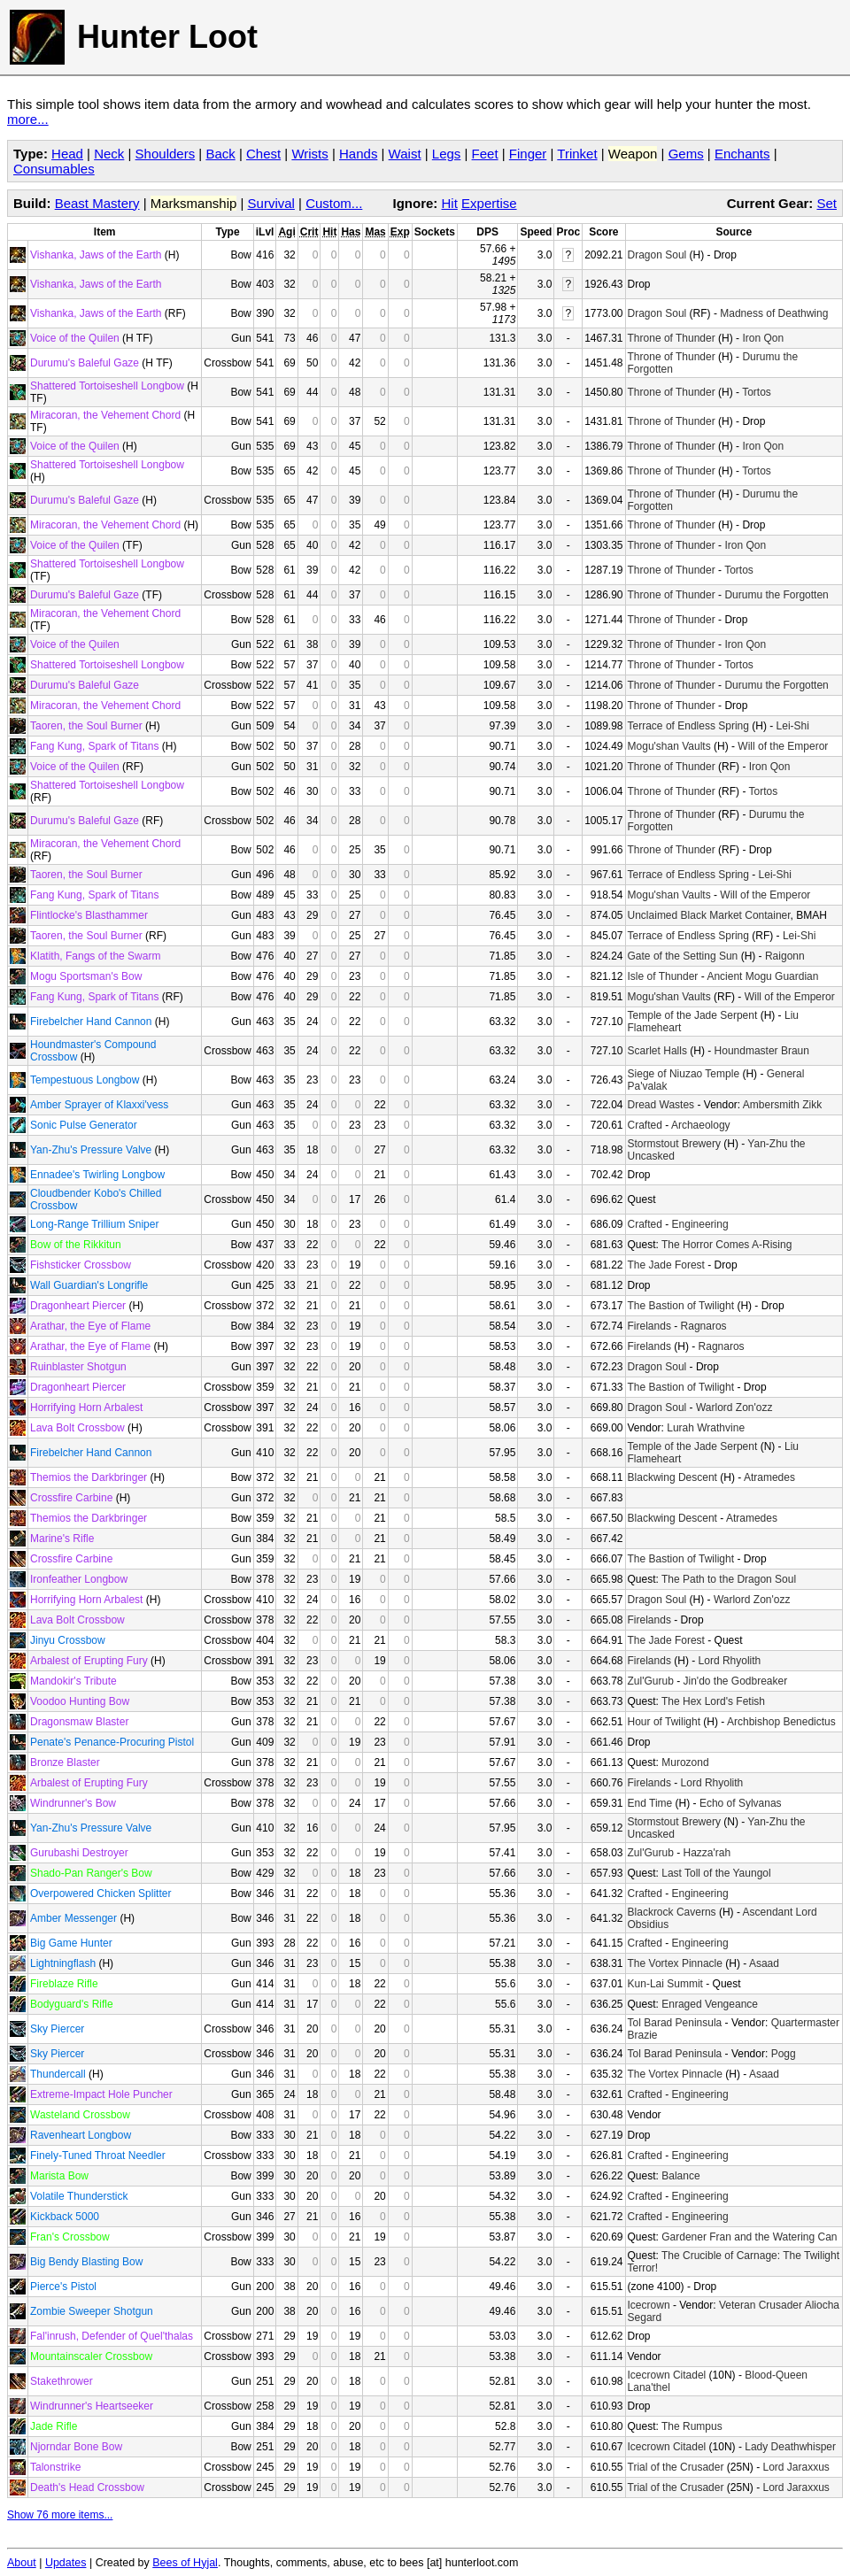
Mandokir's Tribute (73, 1681)
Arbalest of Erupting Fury (89, 1660)
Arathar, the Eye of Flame (90, 1326)
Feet (485, 153)
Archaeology (700, 1125)
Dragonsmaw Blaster (79, 1722)
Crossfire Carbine (71, 1498)
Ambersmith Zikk (782, 1105)
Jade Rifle (53, 2426)
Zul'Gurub (651, 1681)
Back (220, 153)
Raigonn (785, 956)
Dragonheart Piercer (78, 1306)
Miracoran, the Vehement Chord (105, 415)
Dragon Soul (657, 255)
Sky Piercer (57, 2029)
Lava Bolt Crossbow (77, 1428)
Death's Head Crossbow (87, 2487)
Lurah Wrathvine (706, 1428)
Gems (686, 153)
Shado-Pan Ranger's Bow (91, 1873)
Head (67, 153)
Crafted (645, 1125)
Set (826, 203)
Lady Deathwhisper (790, 2447)
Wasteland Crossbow (80, 2115)
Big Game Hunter (71, 1943)
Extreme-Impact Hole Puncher (101, 2094)
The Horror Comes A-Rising (726, 1244)
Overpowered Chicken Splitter (100, 1893)
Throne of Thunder (671, 338)
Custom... (333, 203)
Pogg (783, 2054)
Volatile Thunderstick (79, 2196)
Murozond (684, 1762)
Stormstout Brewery (674, 1144)
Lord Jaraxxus (795, 2467)
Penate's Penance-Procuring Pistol (112, 1742)
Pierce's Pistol (63, 2286)
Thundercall (58, 2074)
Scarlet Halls (657, 1051)
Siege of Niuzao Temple (684, 1074)
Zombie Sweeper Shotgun (91, 2311)
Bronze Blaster (65, 1762)
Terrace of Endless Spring (688, 726)
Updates (66, 2563)
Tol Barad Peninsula (675, 2023)
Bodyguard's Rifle (71, 2004)
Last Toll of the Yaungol (715, 1873)
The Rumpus (691, 2426)
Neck (109, 153)
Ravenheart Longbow (80, 2135)
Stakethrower (61, 2381)
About (21, 2563)
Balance (680, 2176)
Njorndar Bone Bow (76, 2447)
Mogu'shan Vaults (669, 746)
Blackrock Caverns (672, 1912)
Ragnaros (704, 1326)
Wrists (309, 153)
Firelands (649, 1326)
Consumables (54, 168)
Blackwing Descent (672, 1477)
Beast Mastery (97, 203)
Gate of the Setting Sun (683, 956)
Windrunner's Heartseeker (91, 2406)
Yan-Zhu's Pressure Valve (90, 1150)
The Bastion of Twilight (681, 1306)
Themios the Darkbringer (88, 1477)
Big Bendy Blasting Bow (86, 2262)
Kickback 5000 (64, 2216)
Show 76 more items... (59, 2515)
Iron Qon (763, 338)
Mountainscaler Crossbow (91, 2356)
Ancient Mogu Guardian (762, 976)
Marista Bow (59, 2176)
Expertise (489, 203)
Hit (450, 203)
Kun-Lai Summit (665, 1984)
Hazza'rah (707, 1853)
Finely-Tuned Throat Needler (98, 2155)
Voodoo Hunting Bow (79, 1701)
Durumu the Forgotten (776, 595)
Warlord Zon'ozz (734, 1407)
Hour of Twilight (664, 1722)
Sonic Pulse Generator (83, 1125)
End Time (650, 1803)
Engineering (700, 1224)
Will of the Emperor (783, 746)
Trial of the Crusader (676, 2467)
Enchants (742, 153)
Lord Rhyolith (730, 1660)
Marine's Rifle (62, 1538)
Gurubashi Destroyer (79, 1853)
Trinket (577, 153)
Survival (271, 203)
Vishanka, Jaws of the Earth (96, 255)
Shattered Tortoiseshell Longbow (107, 386)
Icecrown (649, 2305)
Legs (446, 153)
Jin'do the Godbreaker (736, 1681)
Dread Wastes (661, 1105)
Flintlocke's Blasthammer (89, 915)
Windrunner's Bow (73, 1803)
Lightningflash (63, 1963)
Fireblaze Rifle (64, 1984)
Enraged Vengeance (709, 2004)
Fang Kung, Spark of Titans (94, 746)
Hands (358, 153)
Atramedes (769, 1477)
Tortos (756, 392)
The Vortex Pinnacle (675, 1963)
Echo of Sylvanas (740, 1803)
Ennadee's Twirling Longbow (97, 1174)
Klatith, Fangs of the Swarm (95, 956)
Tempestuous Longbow (84, 1080)
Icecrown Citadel (667, 2375)
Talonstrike (55, 2467)
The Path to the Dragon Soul (728, 1579)
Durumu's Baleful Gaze (84, 363)
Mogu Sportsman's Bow (86, 976)
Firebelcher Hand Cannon (90, 1021)
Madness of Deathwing (774, 313)
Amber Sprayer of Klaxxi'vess (99, 1105)
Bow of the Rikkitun (75, 1244)
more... (28, 119)
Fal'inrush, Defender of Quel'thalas (111, 2336)
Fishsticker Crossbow (80, 1265)
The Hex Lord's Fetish (713, 1701)
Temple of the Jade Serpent (693, 1015)
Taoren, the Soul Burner (86, 726)
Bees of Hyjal (185, 2563)
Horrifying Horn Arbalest (86, 1407)
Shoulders (165, 153)
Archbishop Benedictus (781, 1722)
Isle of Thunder (663, 976)
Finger (528, 153)
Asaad (764, 1963)
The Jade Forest (666, 1265)
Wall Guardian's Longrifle (89, 1285)
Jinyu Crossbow (67, 1640)
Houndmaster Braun (762, 1051)
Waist (405, 153)
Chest (263, 153)
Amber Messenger (73, 1918)
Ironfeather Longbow (79, 1579)
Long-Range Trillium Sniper (94, 1224)
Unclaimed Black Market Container (709, 915)
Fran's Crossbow (70, 2237)
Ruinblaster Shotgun (78, 1367)
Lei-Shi (793, 726)
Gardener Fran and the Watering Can (749, 2237)
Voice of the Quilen (75, 338)
